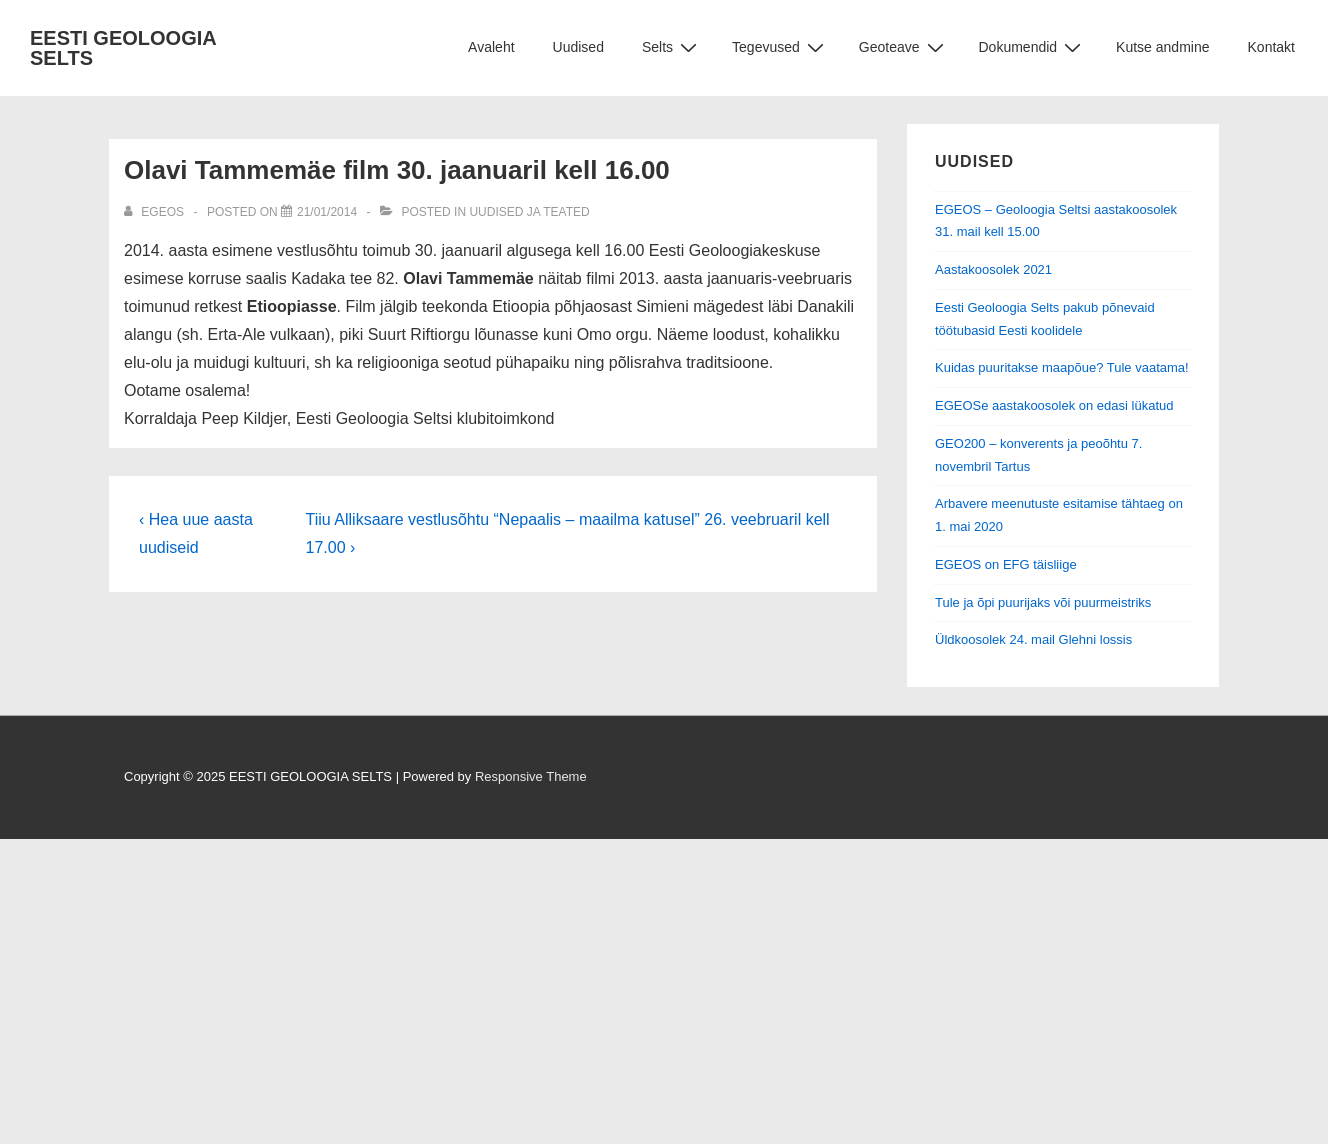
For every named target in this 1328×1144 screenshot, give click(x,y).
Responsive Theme (531, 776)
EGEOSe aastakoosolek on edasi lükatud (1054, 405)
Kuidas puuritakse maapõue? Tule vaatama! (1062, 367)
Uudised (578, 47)
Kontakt (1271, 47)
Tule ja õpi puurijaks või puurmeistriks (1043, 602)
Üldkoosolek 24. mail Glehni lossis (1033, 639)
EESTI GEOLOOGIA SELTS (123, 48)
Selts (672, 47)
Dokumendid (1033, 47)
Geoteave (904, 47)
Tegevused (780, 47)
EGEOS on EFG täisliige (1006, 564)
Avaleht (491, 47)
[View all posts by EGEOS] (155, 212)
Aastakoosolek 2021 (993, 269)
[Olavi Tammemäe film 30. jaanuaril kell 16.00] (327, 212)
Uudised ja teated (529, 212)
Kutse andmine (1162, 47)
